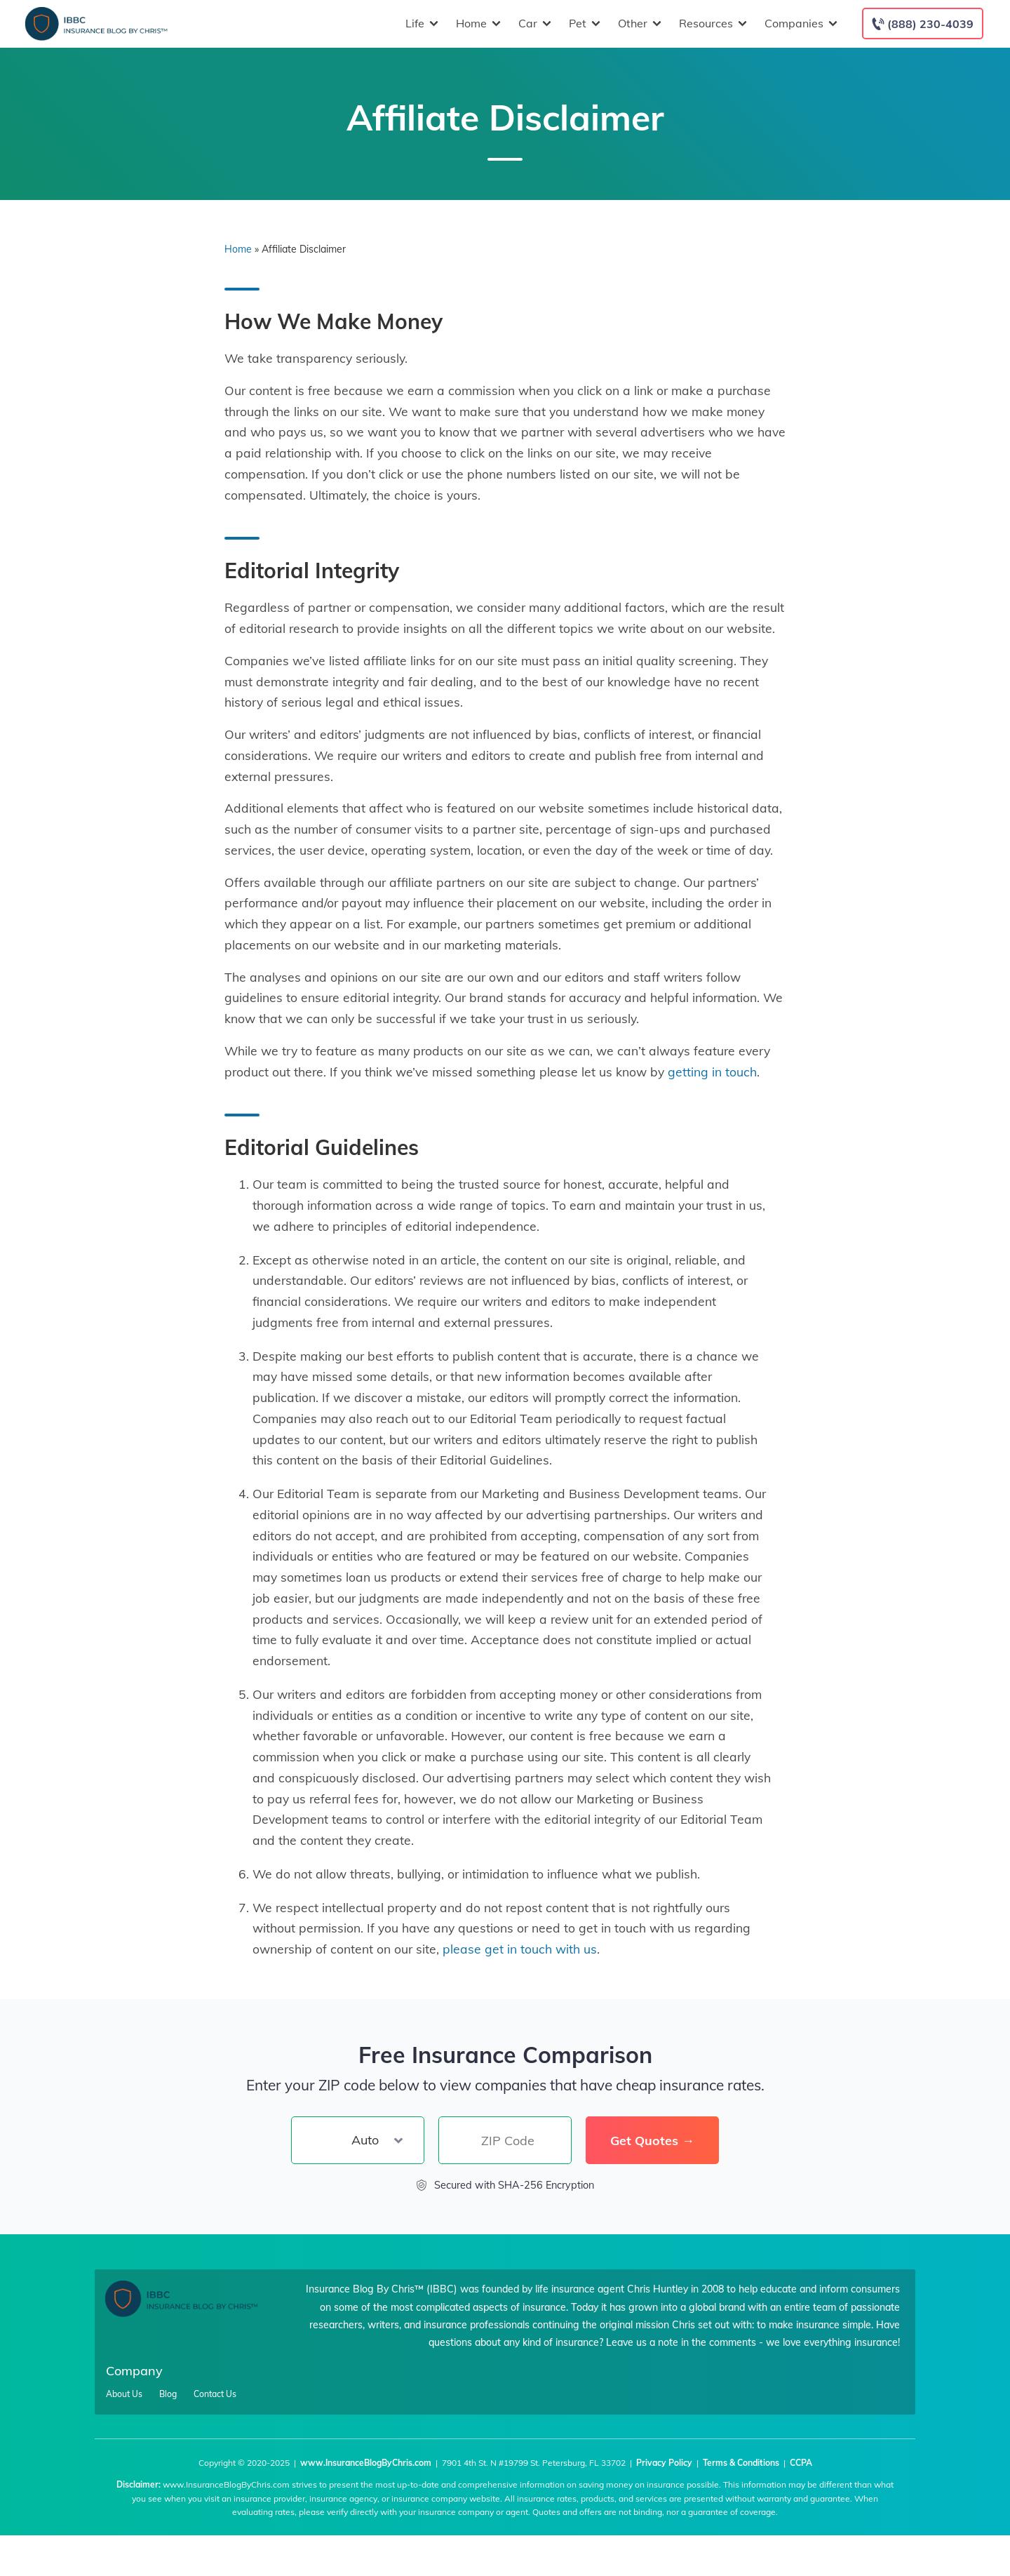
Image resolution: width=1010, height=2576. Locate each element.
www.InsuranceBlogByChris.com (365, 2462)
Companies (799, 23)
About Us (124, 2394)
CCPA (801, 2462)
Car (533, 23)
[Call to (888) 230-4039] (922, 23)
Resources (711, 23)
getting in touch (712, 1071)
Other (638, 23)
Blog (168, 2394)
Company (134, 2371)
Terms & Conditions (741, 2462)
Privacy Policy (664, 2462)
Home (476, 23)
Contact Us (215, 2394)
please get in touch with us (520, 1948)
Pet (583, 23)
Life (420, 23)
